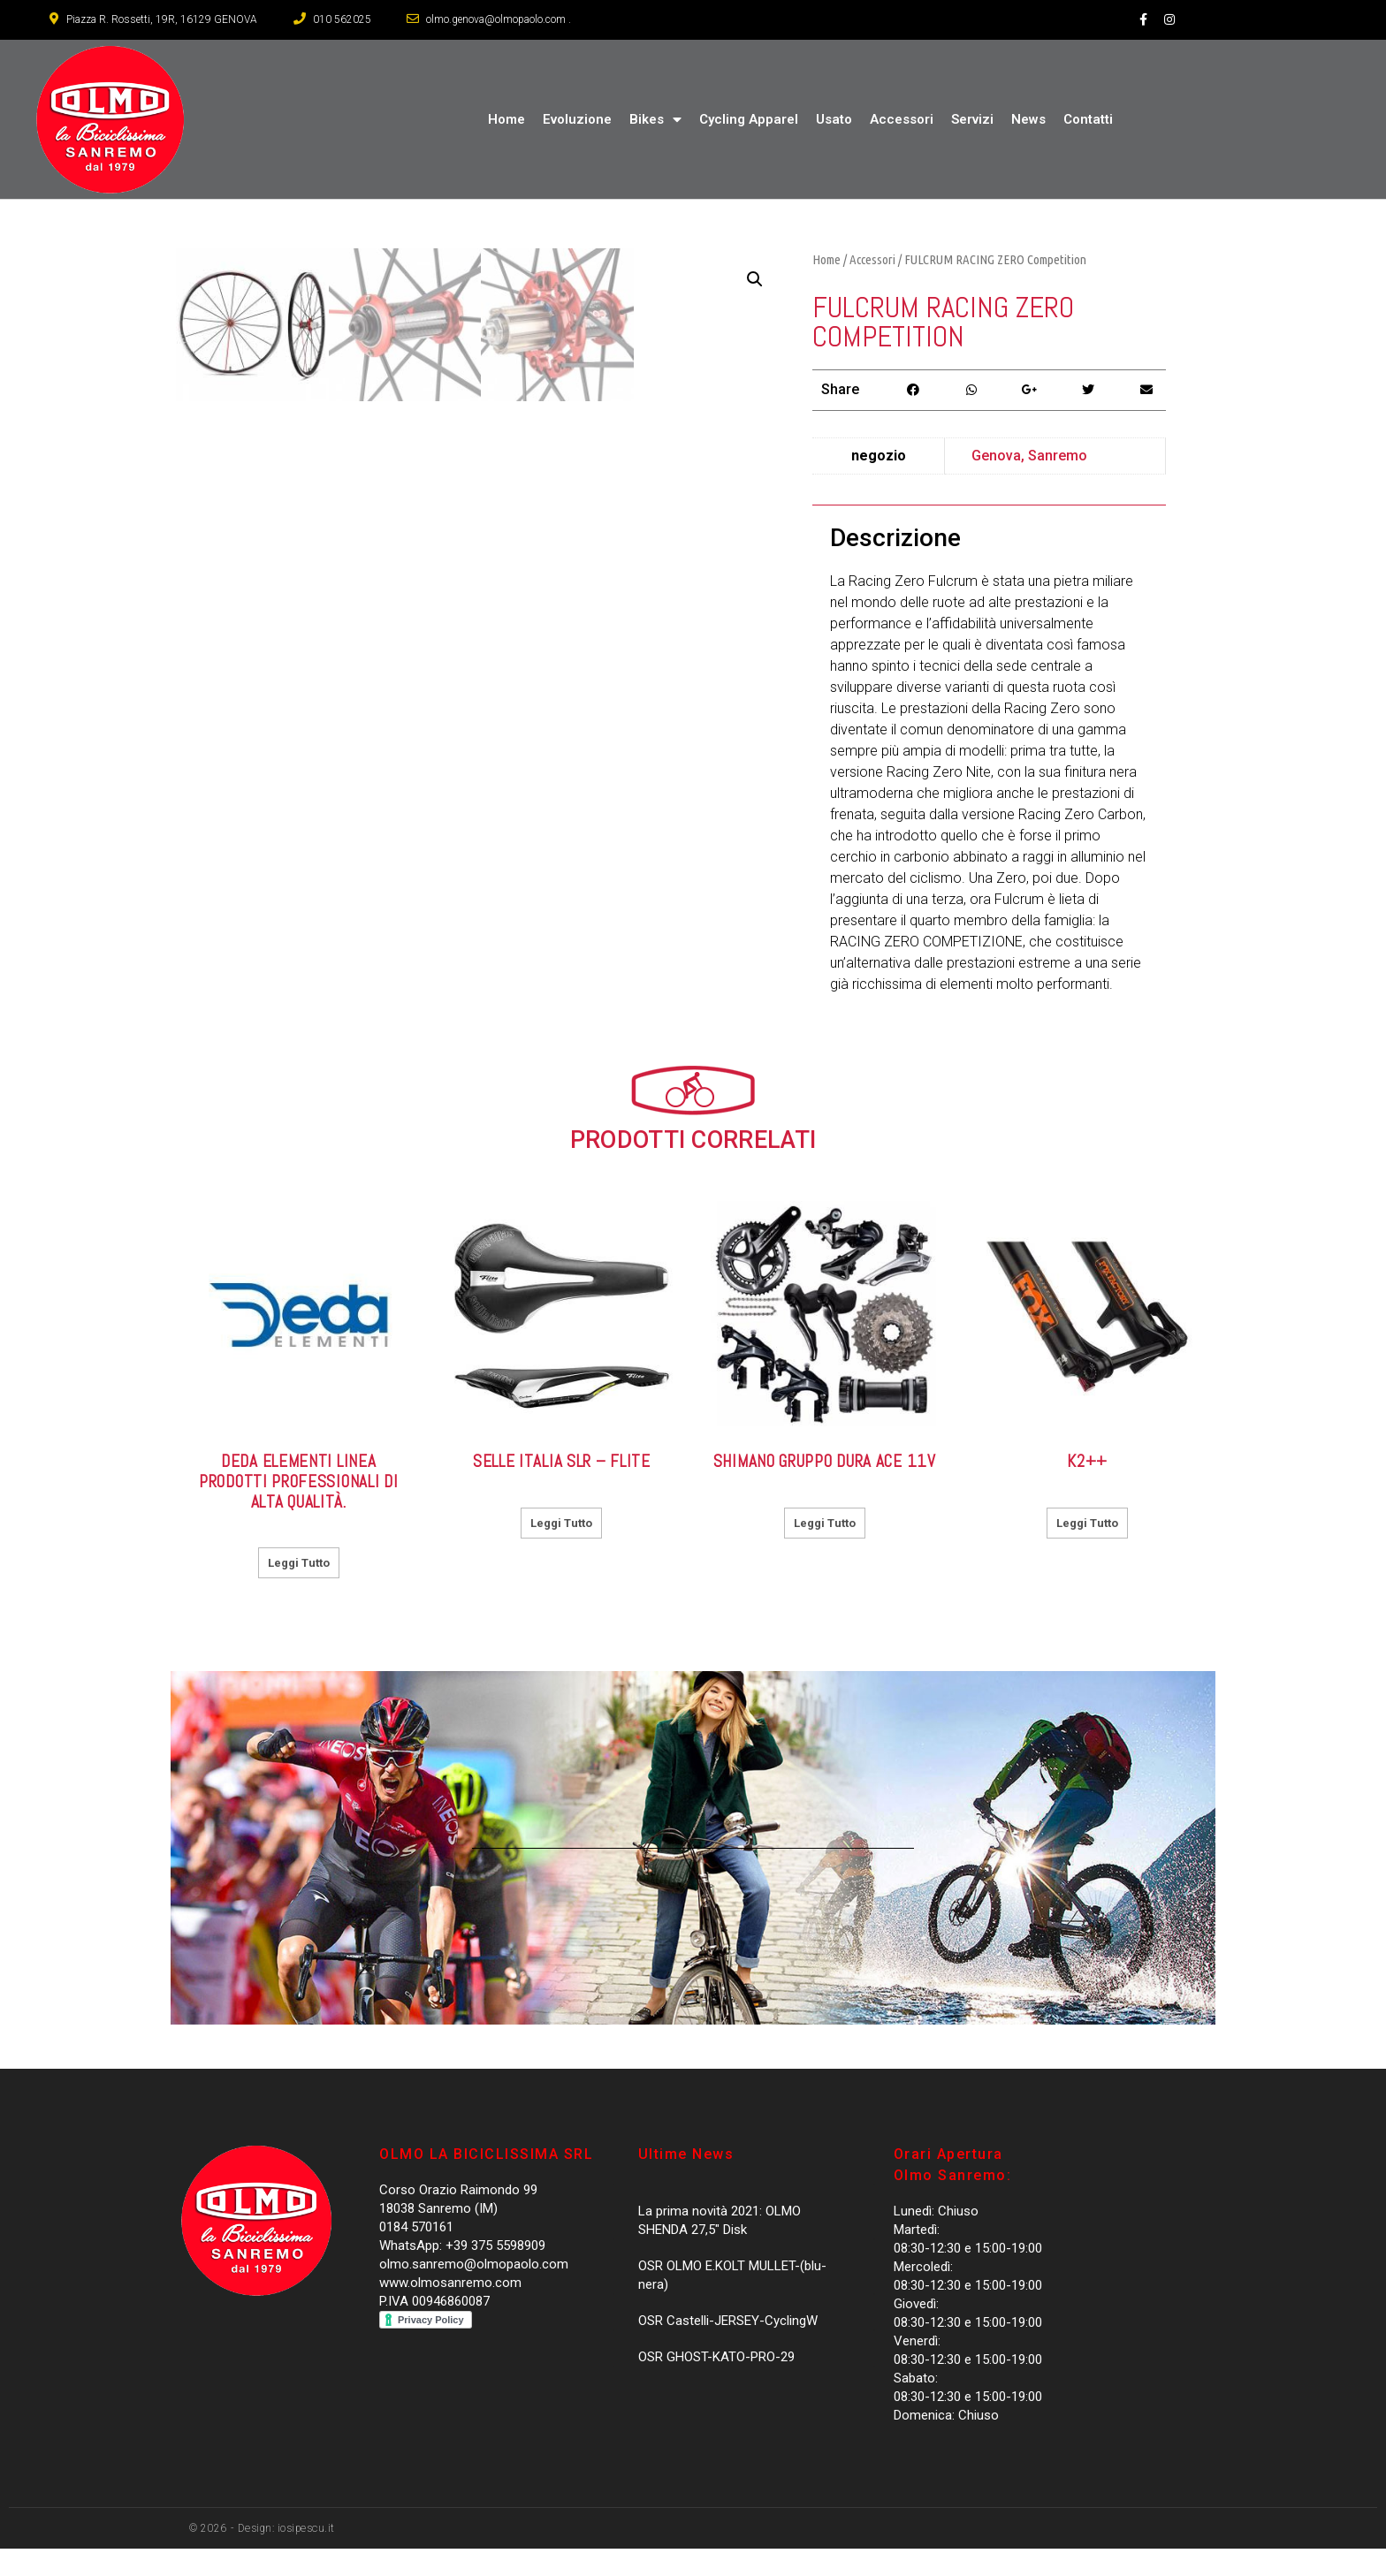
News (1028, 119)
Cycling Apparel (748, 119)
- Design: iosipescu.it (281, 2555)
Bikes (655, 119)
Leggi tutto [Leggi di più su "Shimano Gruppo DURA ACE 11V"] (825, 1550)
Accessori (901, 119)
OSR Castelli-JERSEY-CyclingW (728, 2349)
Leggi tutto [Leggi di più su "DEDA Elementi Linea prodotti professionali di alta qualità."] (299, 1591)
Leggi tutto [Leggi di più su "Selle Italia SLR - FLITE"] (561, 1550)
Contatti (1088, 119)
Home (506, 119)
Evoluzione (577, 119)
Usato (834, 119)
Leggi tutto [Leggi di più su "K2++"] (1087, 1550)
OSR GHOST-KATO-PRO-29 (716, 2385)
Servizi (972, 119)
